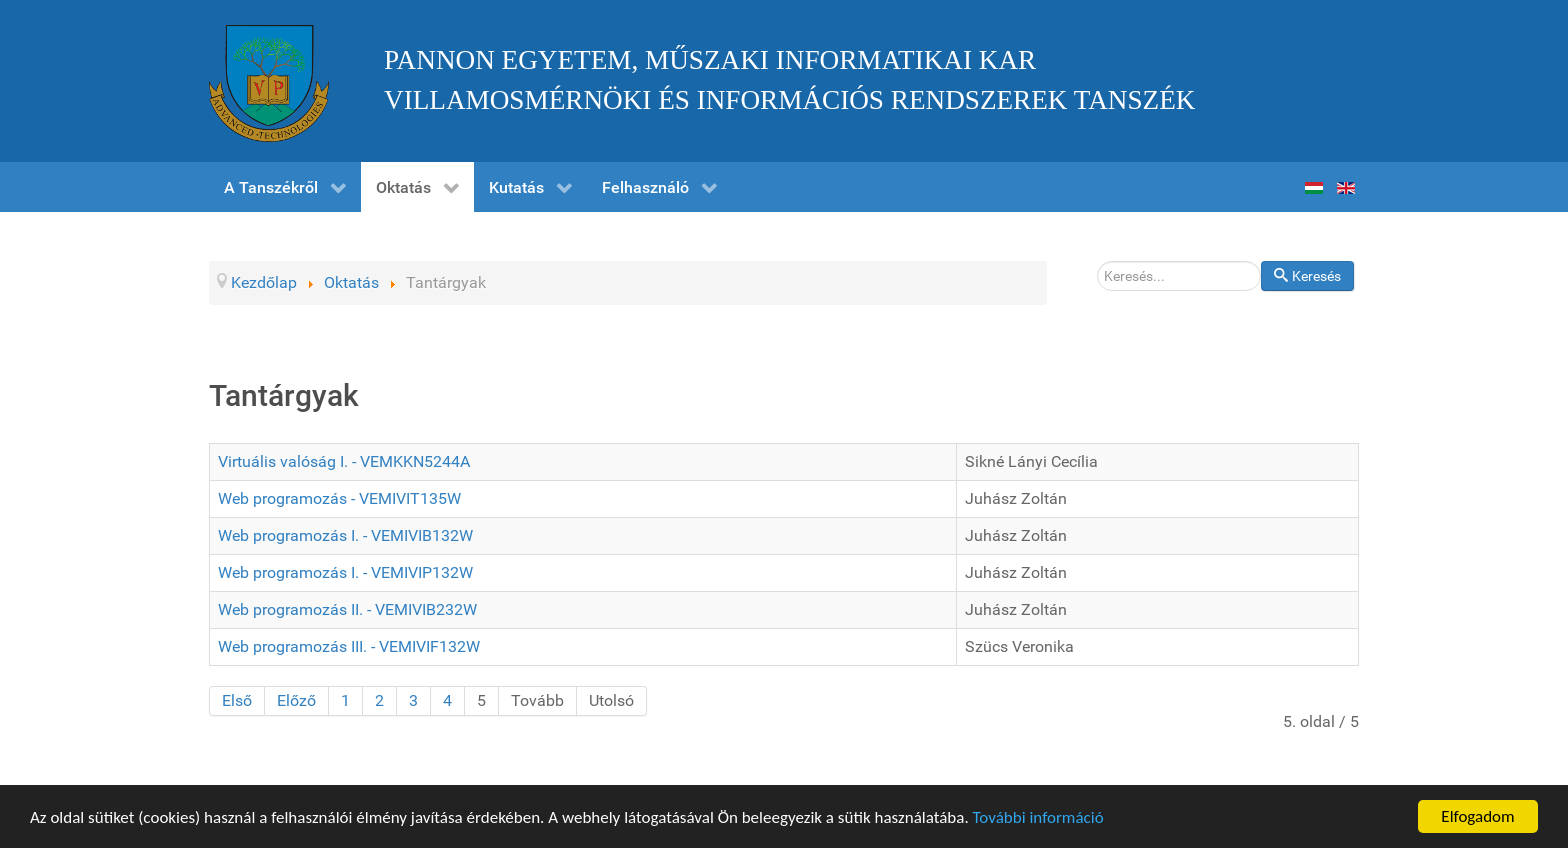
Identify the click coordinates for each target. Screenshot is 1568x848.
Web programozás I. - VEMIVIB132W (345, 535)
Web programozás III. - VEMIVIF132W (349, 646)
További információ (1038, 818)
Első (237, 700)
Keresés (1261, 261)
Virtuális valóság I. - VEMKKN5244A (344, 461)
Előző (296, 700)
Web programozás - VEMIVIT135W (339, 498)
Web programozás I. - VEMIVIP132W (345, 572)
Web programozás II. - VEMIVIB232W (347, 609)
